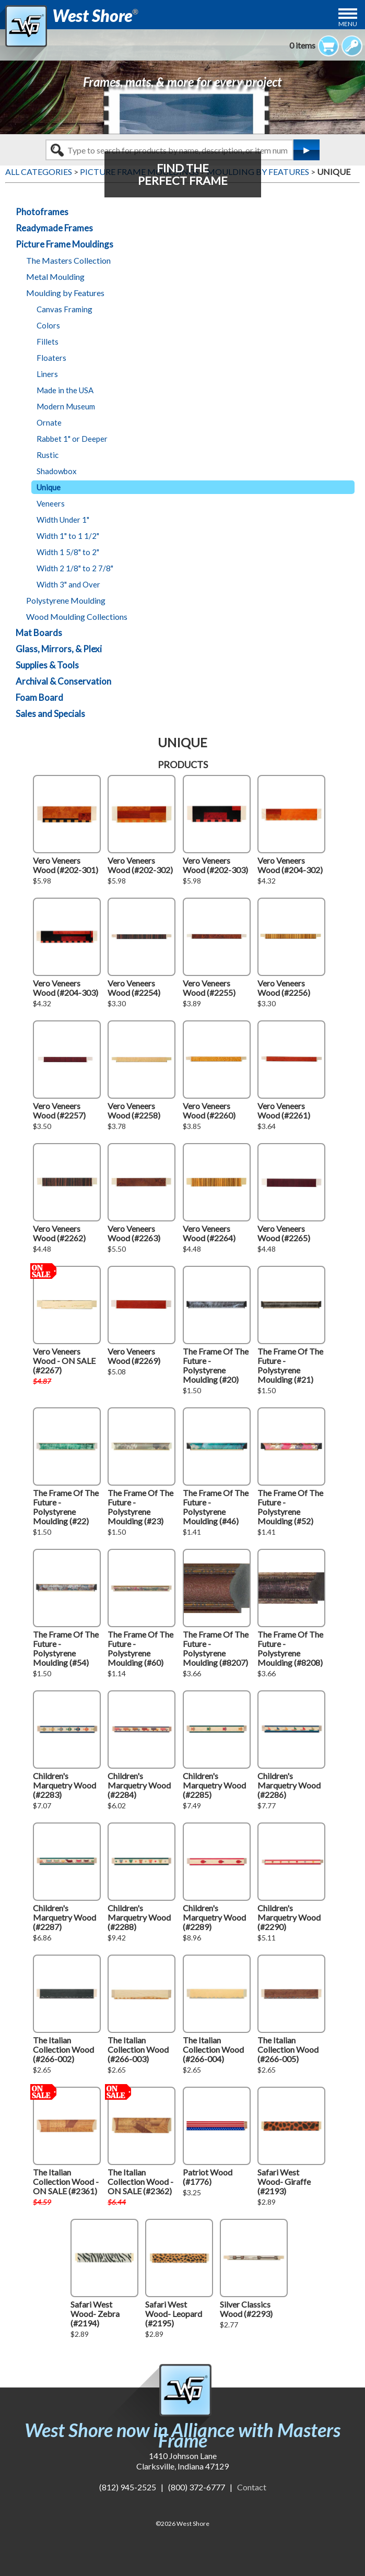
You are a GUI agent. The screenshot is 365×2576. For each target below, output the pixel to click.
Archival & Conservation (63, 681)
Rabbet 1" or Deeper (72, 438)
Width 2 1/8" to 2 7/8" (75, 568)
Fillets (47, 341)
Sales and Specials (50, 713)
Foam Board (39, 697)
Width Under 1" (63, 519)
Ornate (49, 422)
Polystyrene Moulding (65, 600)
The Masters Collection (68, 260)
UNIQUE (333, 172)
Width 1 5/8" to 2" (68, 552)
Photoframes (42, 211)
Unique (49, 487)
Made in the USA (65, 390)
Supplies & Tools (47, 665)
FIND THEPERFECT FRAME (183, 174)
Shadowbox (57, 471)
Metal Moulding (55, 276)
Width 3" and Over (68, 584)
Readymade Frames (54, 227)
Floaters (51, 357)
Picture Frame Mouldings (64, 244)
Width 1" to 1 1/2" (68, 535)
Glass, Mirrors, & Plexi (59, 648)
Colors (48, 325)
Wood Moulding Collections (76, 616)
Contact (251, 2487)
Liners (47, 374)
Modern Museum (66, 406)
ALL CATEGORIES (38, 172)
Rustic (47, 455)
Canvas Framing (64, 309)
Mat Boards (39, 632)
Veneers (51, 503)
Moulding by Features (65, 293)
